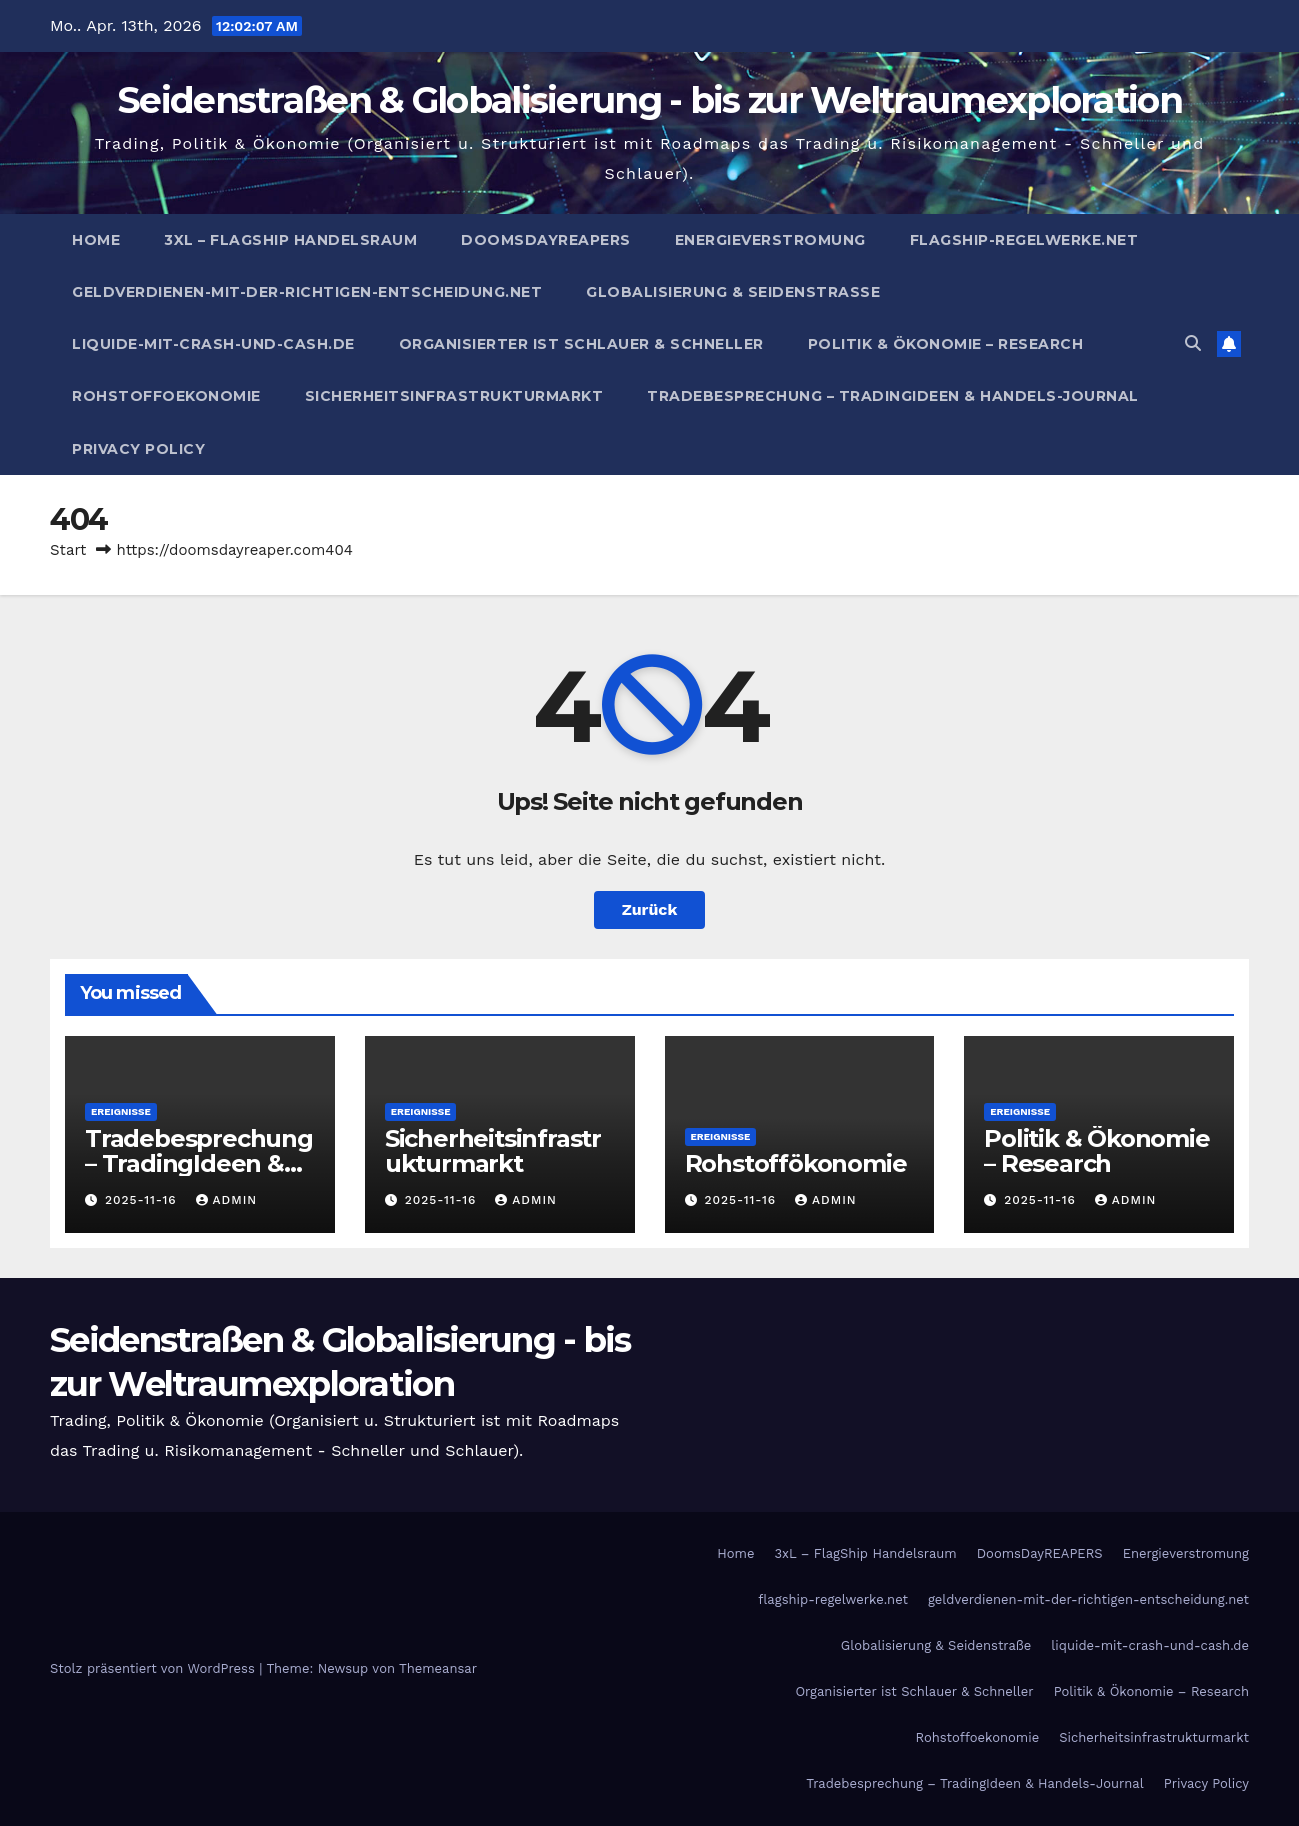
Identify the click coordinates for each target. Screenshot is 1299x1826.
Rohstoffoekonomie (166, 396)
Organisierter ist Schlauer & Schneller (581, 344)
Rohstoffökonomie (796, 1163)
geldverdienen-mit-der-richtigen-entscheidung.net (307, 292)
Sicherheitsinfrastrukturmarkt (454, 396)
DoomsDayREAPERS (546, 240)
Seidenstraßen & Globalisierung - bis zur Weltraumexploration (649, 100)
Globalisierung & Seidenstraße (733, 292)
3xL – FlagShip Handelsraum (290, 240)
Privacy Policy (138, 449)
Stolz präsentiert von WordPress (154, 1668)
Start (68, 550)
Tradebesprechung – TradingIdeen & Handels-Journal (893, 396)
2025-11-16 (143, 1200)
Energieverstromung (770, 240)
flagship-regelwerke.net (1024, 240)
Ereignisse (121, 1111)
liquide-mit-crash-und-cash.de (213, 344)
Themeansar (438, 1668)
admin (227, 1200)
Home (96, 240)
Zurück (650, 909)
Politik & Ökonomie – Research (946, 344)
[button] (1193, 343)
